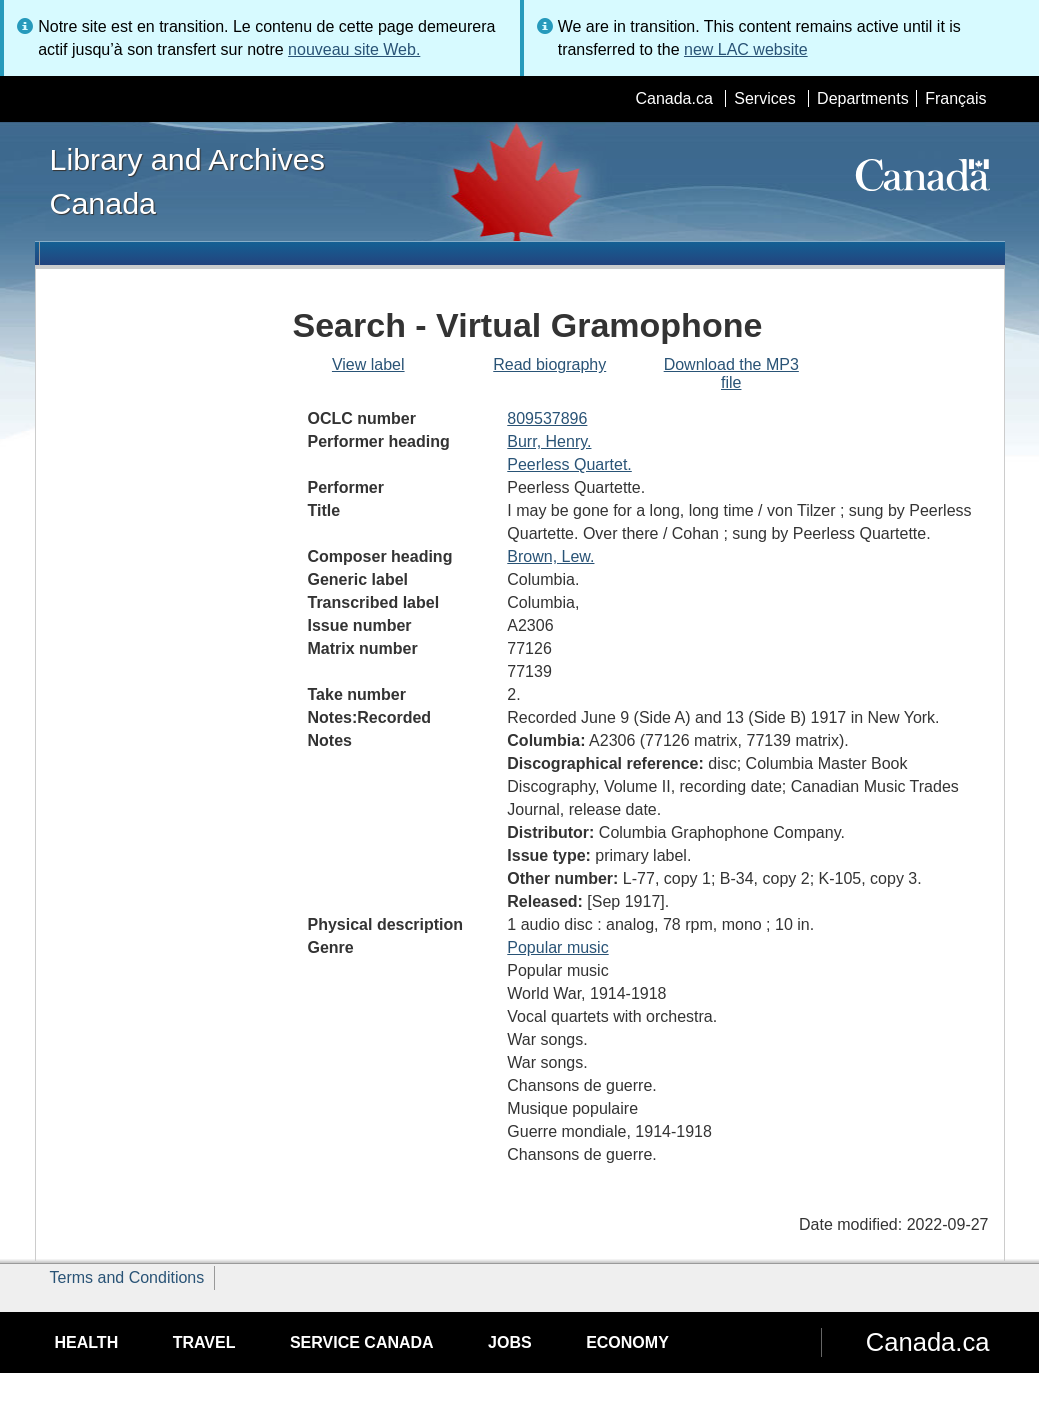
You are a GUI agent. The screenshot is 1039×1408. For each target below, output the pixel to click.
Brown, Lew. (550, 556)
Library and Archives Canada (187, 181)
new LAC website (746, 49)
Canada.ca (673, 98)
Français (955, 98)
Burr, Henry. (549, 441)
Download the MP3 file (731, 373)
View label (368, 364)
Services (764, 98)
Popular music (557, 947)
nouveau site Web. (354, 49)
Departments (863, 98)
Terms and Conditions (127, 1277)
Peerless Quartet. (569, 464)
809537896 (547, 418)
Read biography (549, 364)
